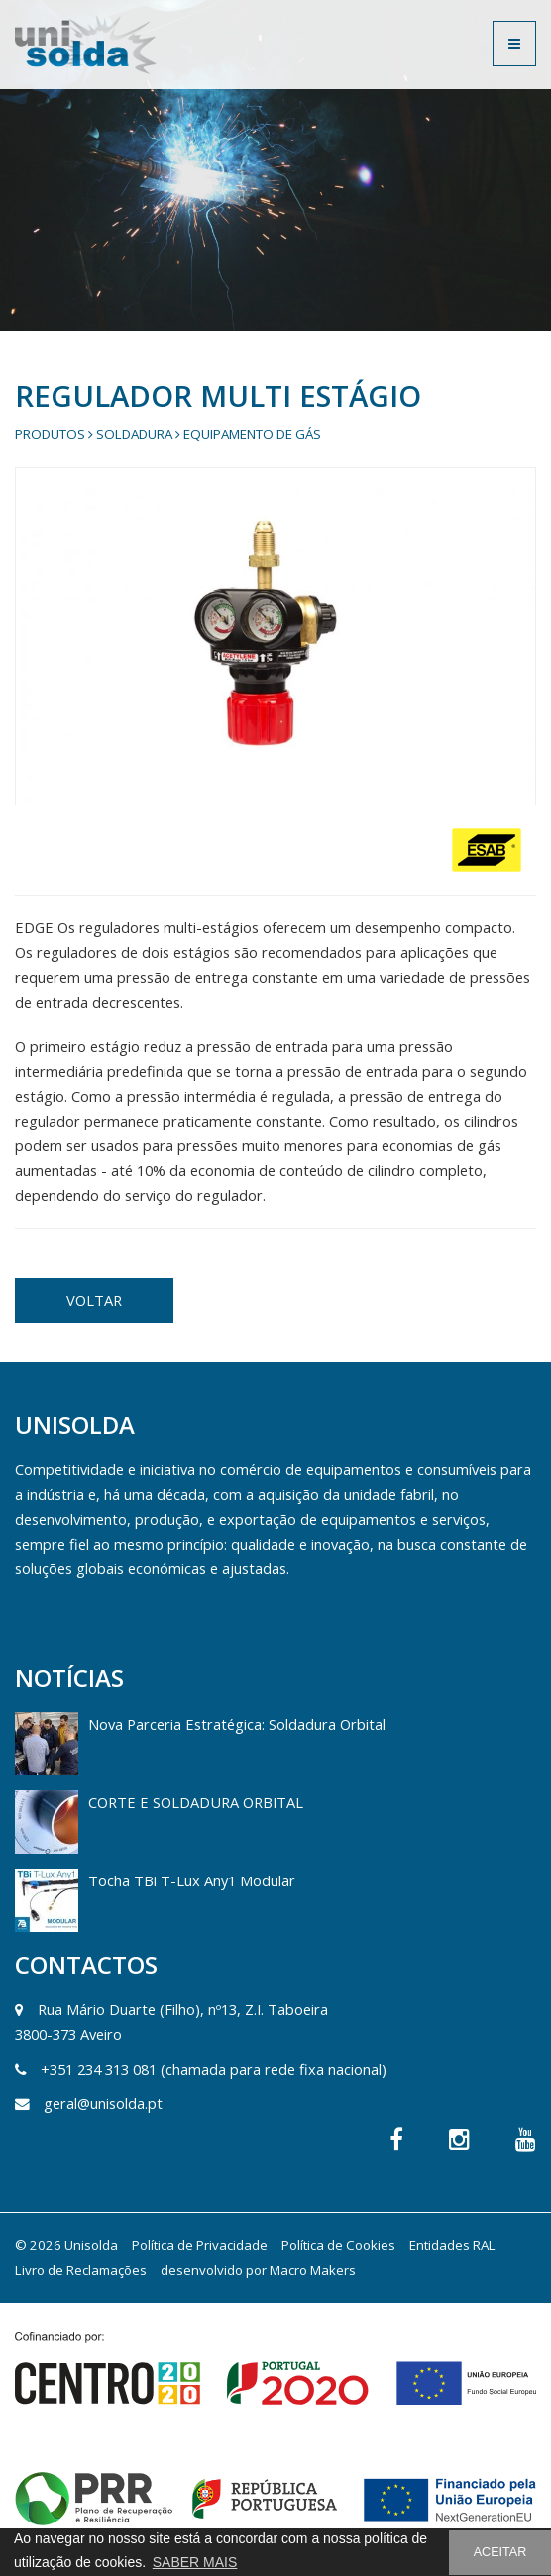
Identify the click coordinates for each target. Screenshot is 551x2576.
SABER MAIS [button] (195, 2562)
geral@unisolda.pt (103, 2103)
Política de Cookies (338, 2245)
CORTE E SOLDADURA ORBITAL (195, 1802)
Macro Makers (313, 2270)
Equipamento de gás (252, 434)
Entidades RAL (452, 2245)
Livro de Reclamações (81, 2270)
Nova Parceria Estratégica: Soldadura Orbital (237, 1724)
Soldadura (134, 434)
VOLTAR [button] (94, 1300)
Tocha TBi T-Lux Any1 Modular (191, 1880)
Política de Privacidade (200, 2245)
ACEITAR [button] (500, 2552)
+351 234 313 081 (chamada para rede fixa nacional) (213, 2069)
